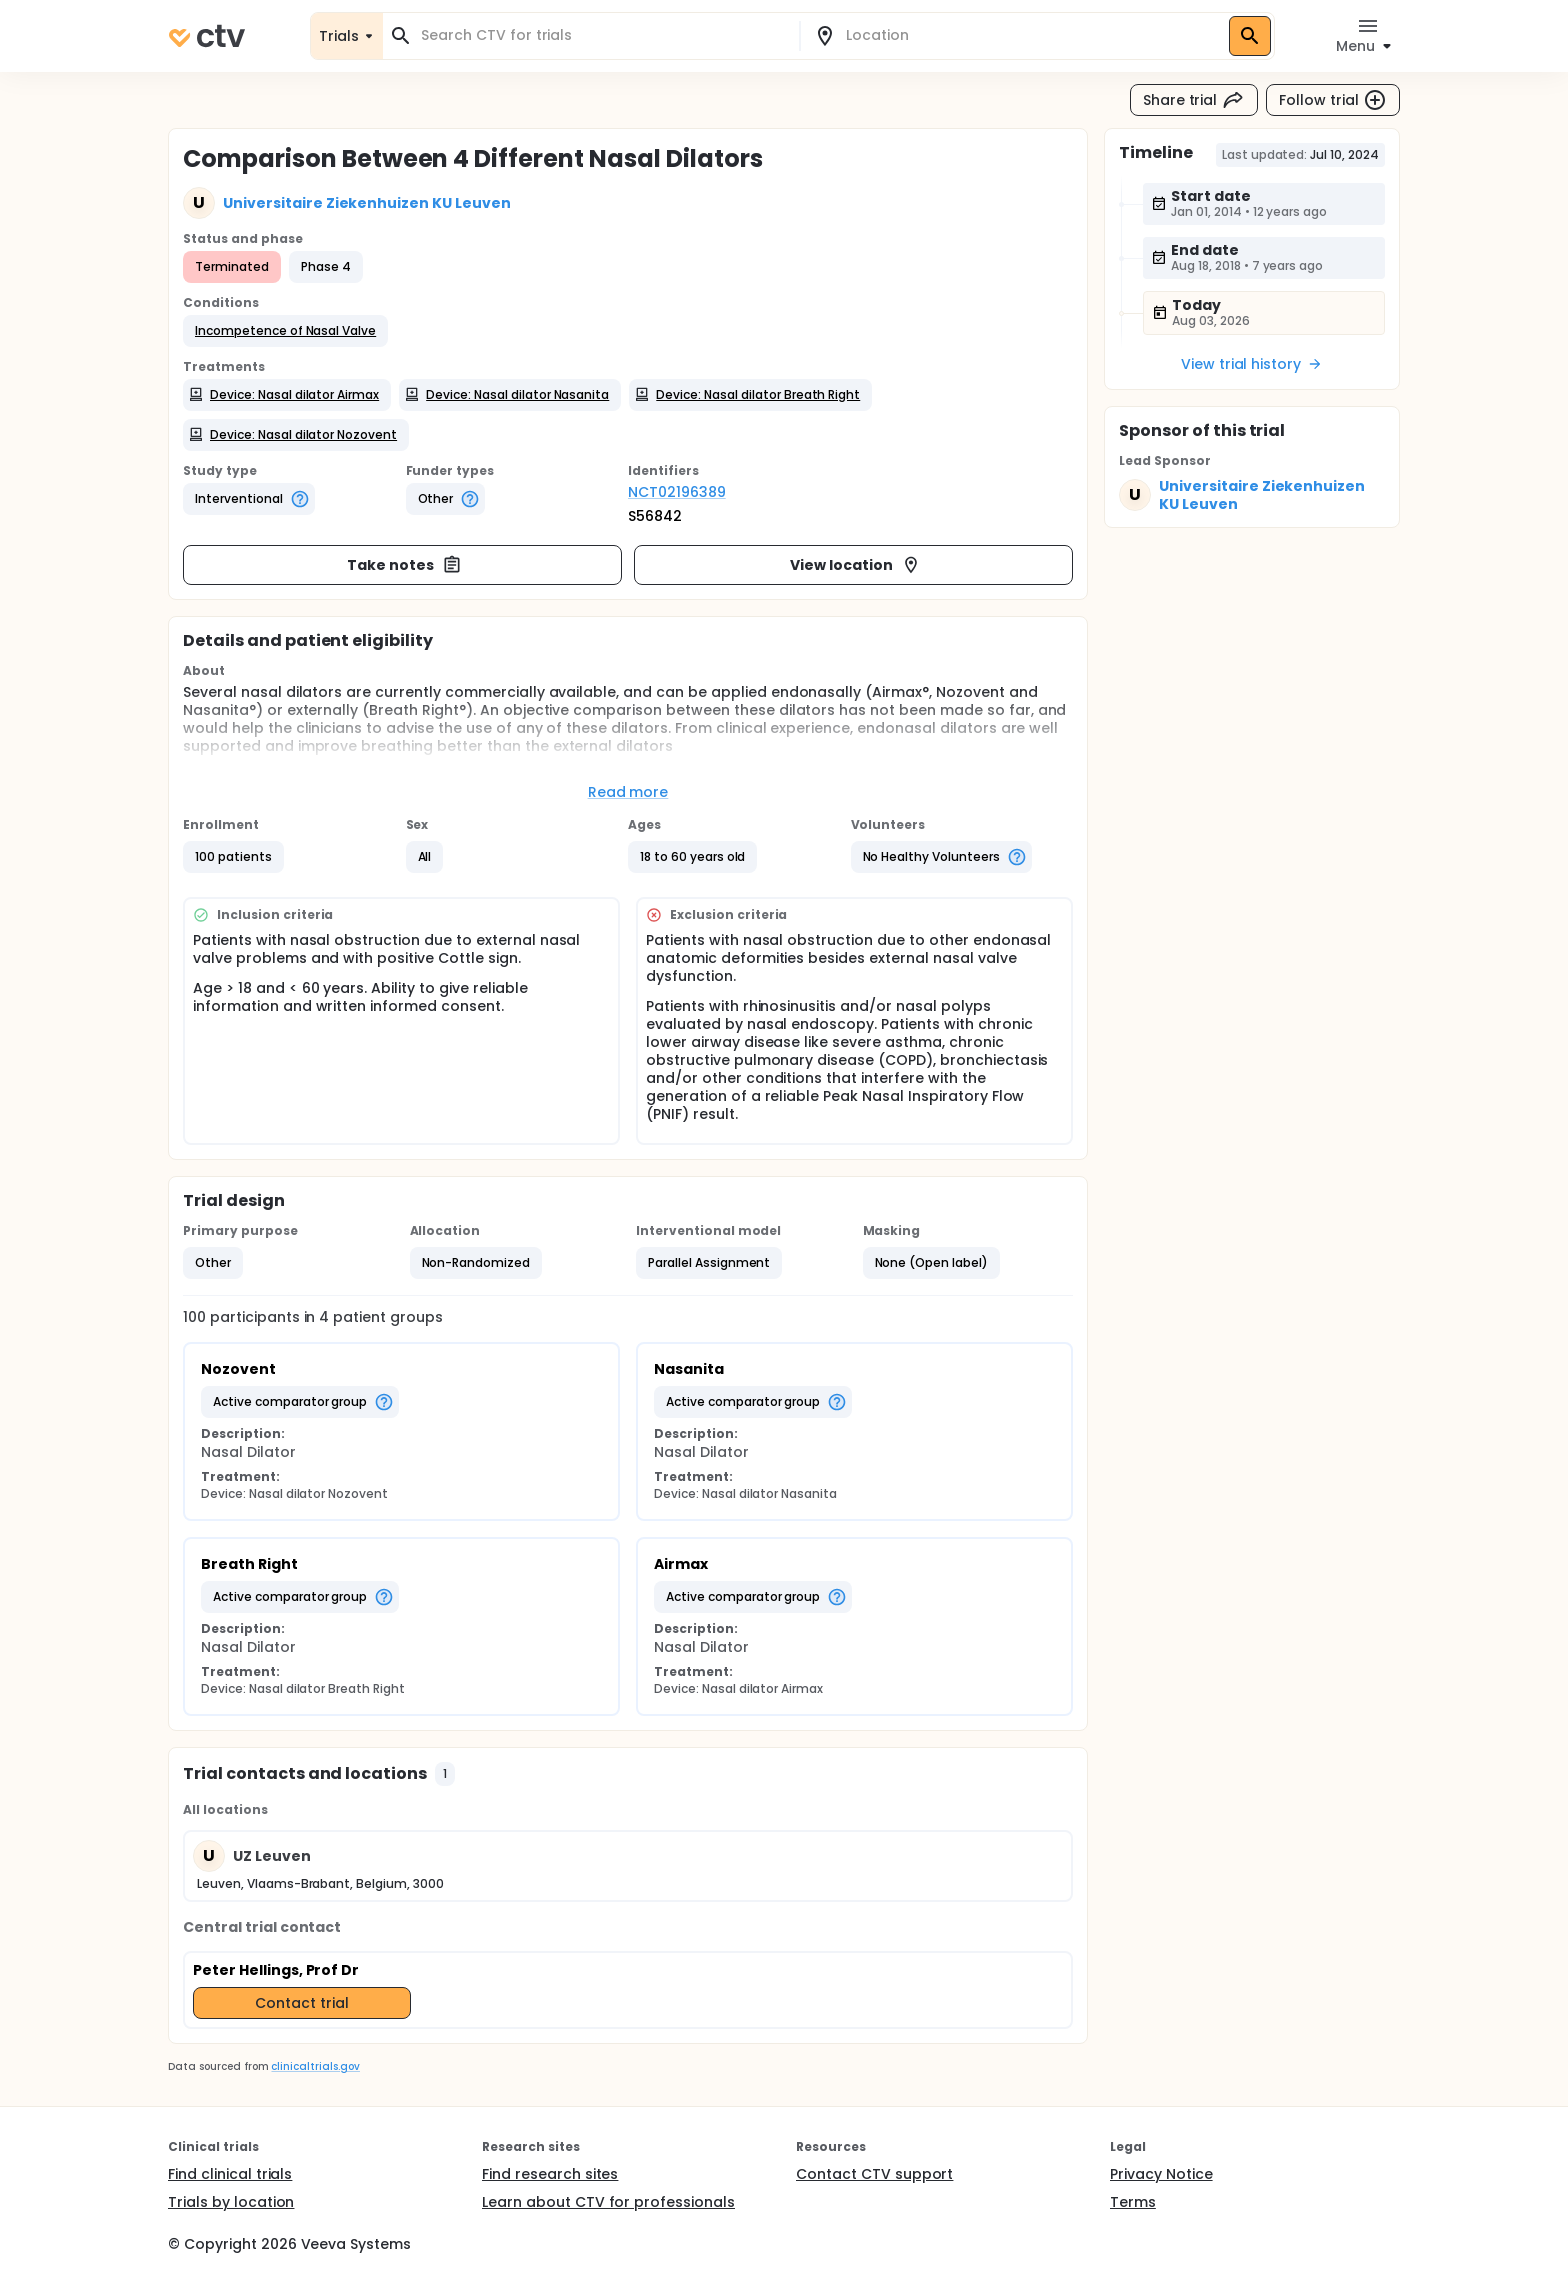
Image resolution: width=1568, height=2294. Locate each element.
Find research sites (550, 2174)
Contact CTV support (874, 2174)
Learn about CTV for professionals (608, 2202)
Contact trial (302, 2003)
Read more (628, 792)
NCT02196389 (677, 492)
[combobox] (603, 35)
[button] (285, 331)
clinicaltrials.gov (315, 2066)
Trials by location (231, 2202)
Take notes (404, 565)
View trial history (1252, 364)
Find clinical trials (230, 2174)
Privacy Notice (1161, 2174)
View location (855, 565)
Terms (1133, 2202)
